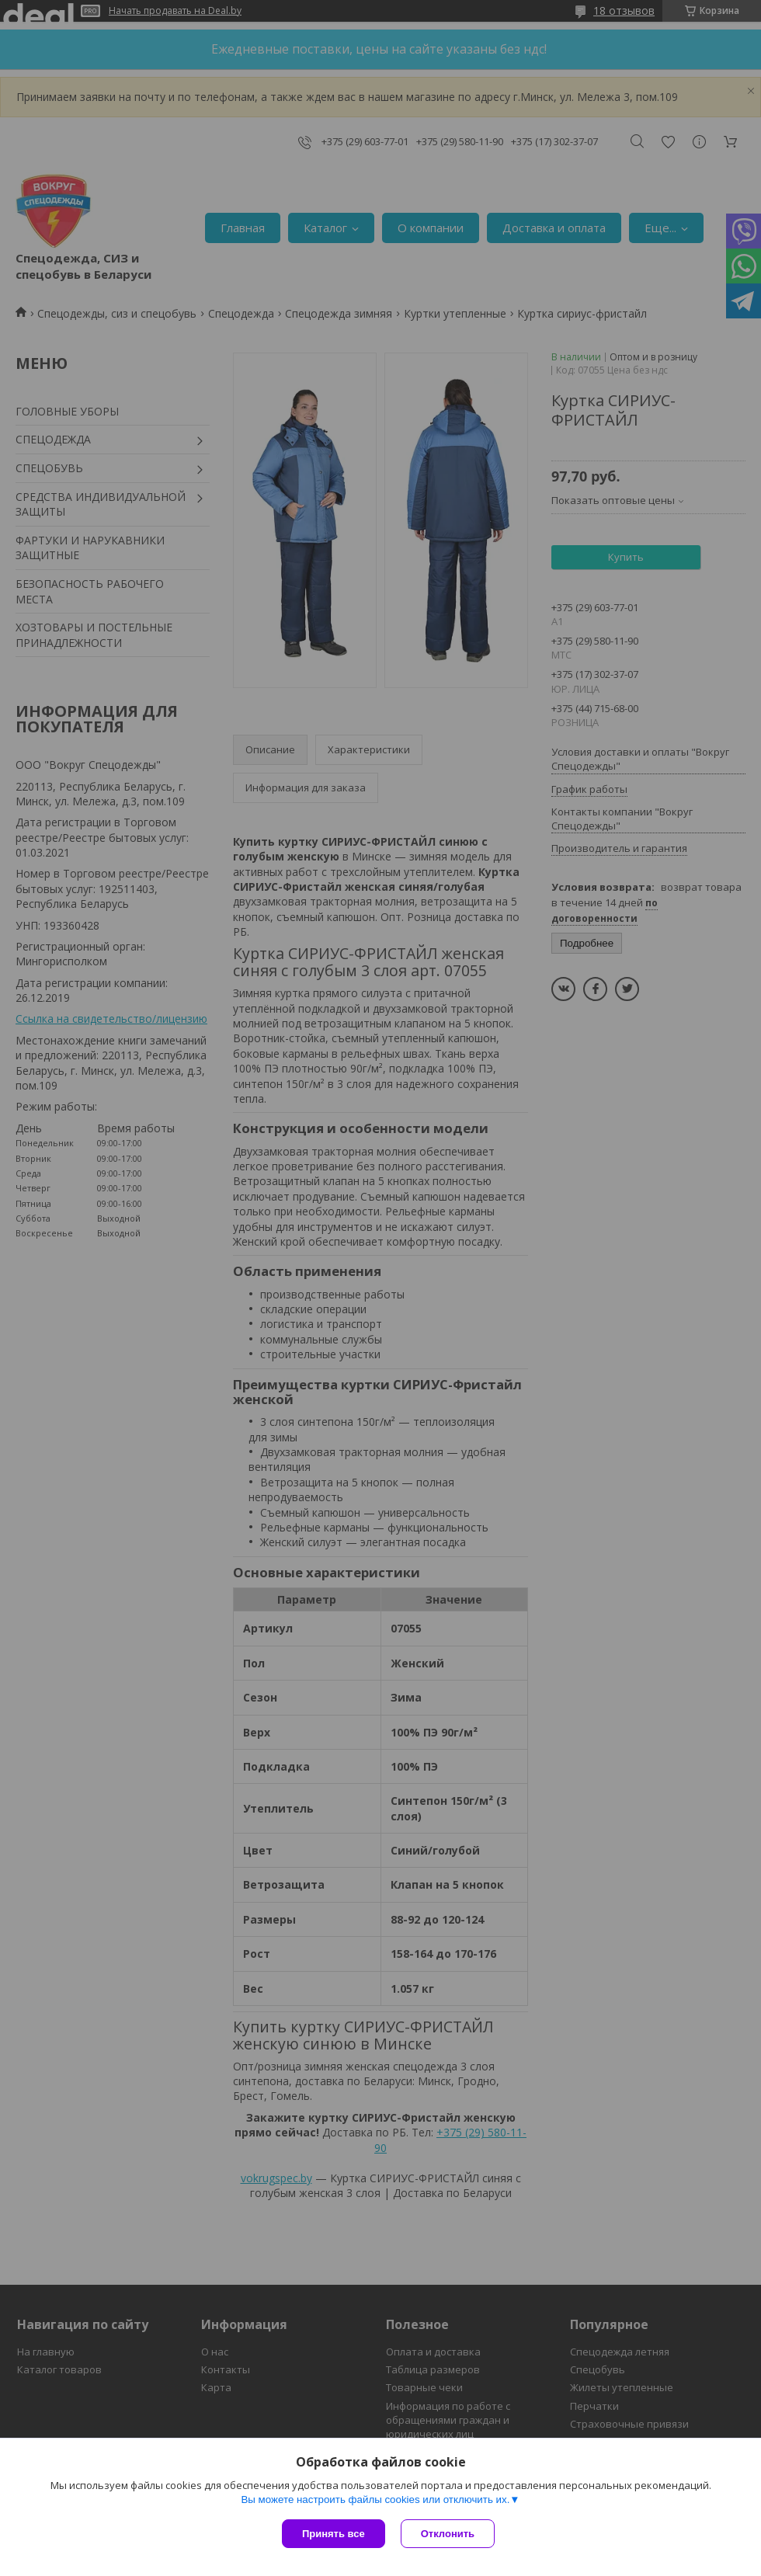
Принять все (333, 2533)
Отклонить (447, 2533)
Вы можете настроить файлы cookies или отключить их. (375, 2499)
